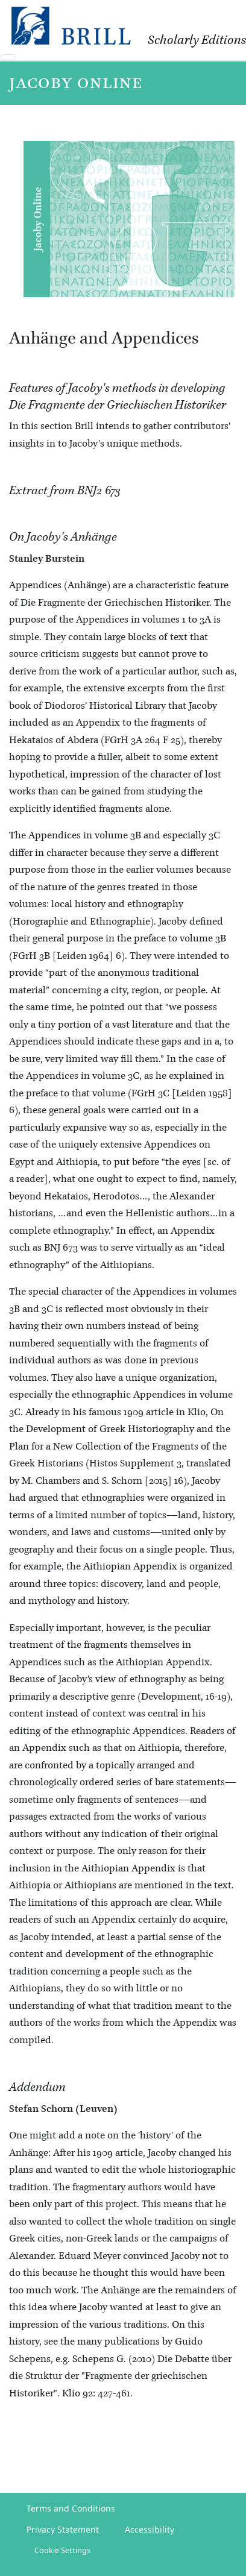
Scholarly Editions (197, 40)
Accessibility (149, 2529)
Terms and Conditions (71, 2508)
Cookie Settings (62, 2550)
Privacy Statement (63, 2529)
